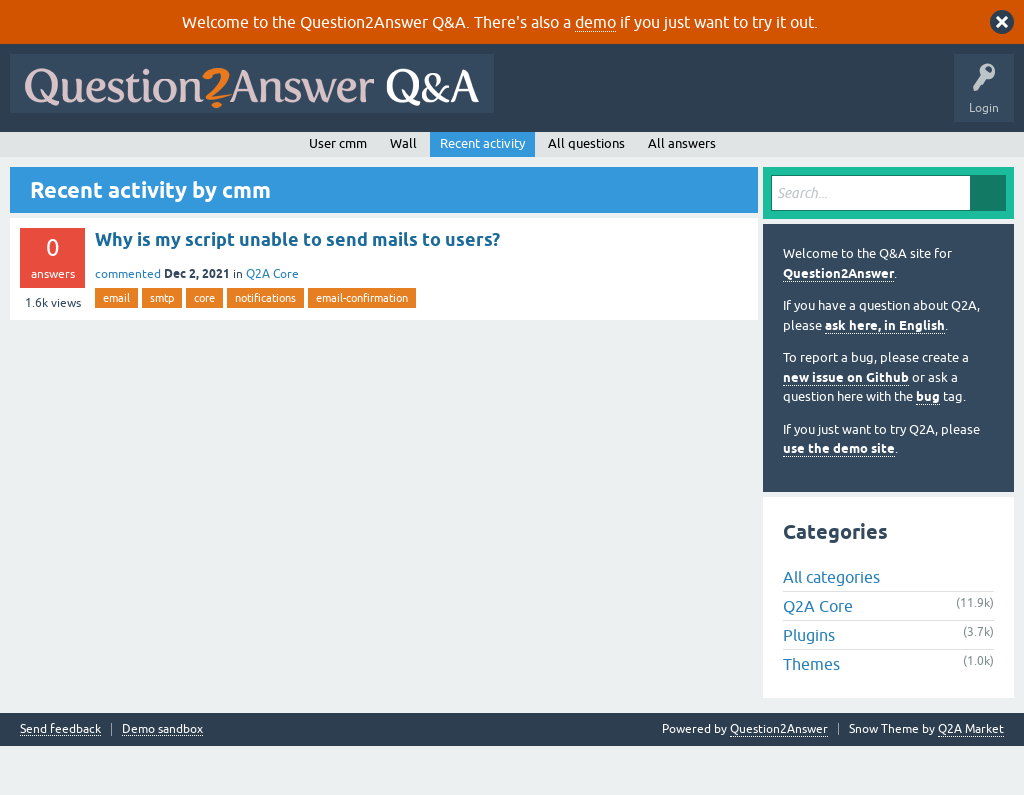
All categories (831, 626)
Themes (811, 713)
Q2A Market (971, 778)
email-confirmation (362, 346)
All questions (586, 191)
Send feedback (60, 778)
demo (595, 22)
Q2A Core (272, 322)
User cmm (338, 191)
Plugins (809, 684)
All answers (682, 191)
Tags (353, 157)
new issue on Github (846, 425)
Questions (130, 157)
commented (128, 322)
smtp (162, 346)
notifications (265, 346)
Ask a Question (499, 157)
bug (928, 445)
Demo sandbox (162, 778)
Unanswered (276, 157)
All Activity (51, 157)
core (204, 346)
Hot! (200, 157)
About (632, 157)
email (116, 346)
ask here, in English (885, 373)
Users (415, 157)
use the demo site (839, 497)
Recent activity (482, 191)
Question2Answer (838, 321)
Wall (403, 191)
